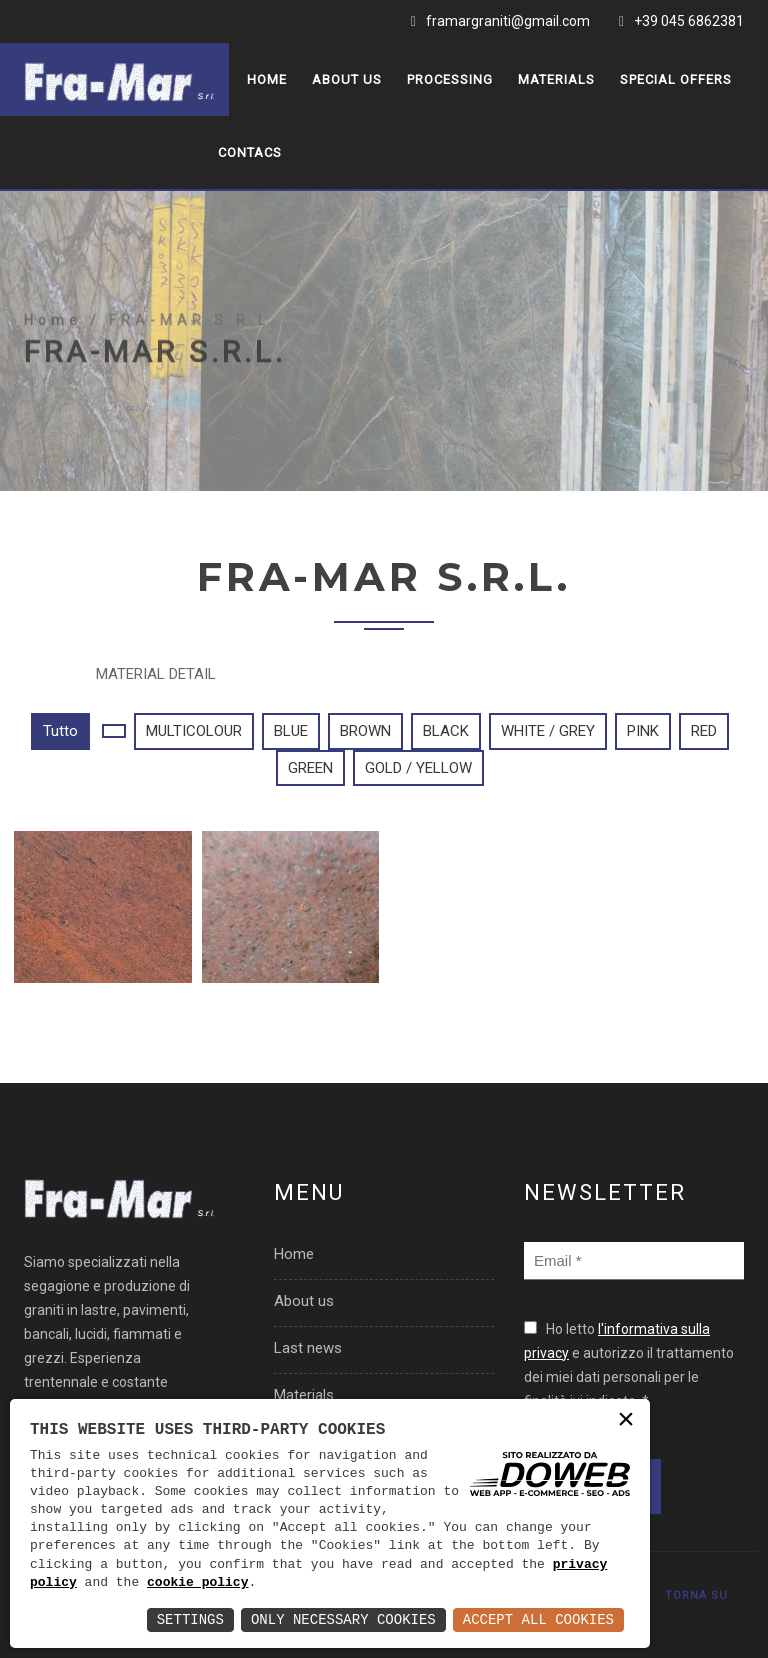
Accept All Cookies (538, 1619)
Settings (190, 1619)
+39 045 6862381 (689, 21)
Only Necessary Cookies (343, 1619)
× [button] (626, 1421)
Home (267, 79)
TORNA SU (696, 1595)
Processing (450, 79)
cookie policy (197, 1583)
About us (347, 79)
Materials (556, 79)
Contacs (250, 152)
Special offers (676, 79)
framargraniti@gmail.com (508, 21)
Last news (308, 1348)
